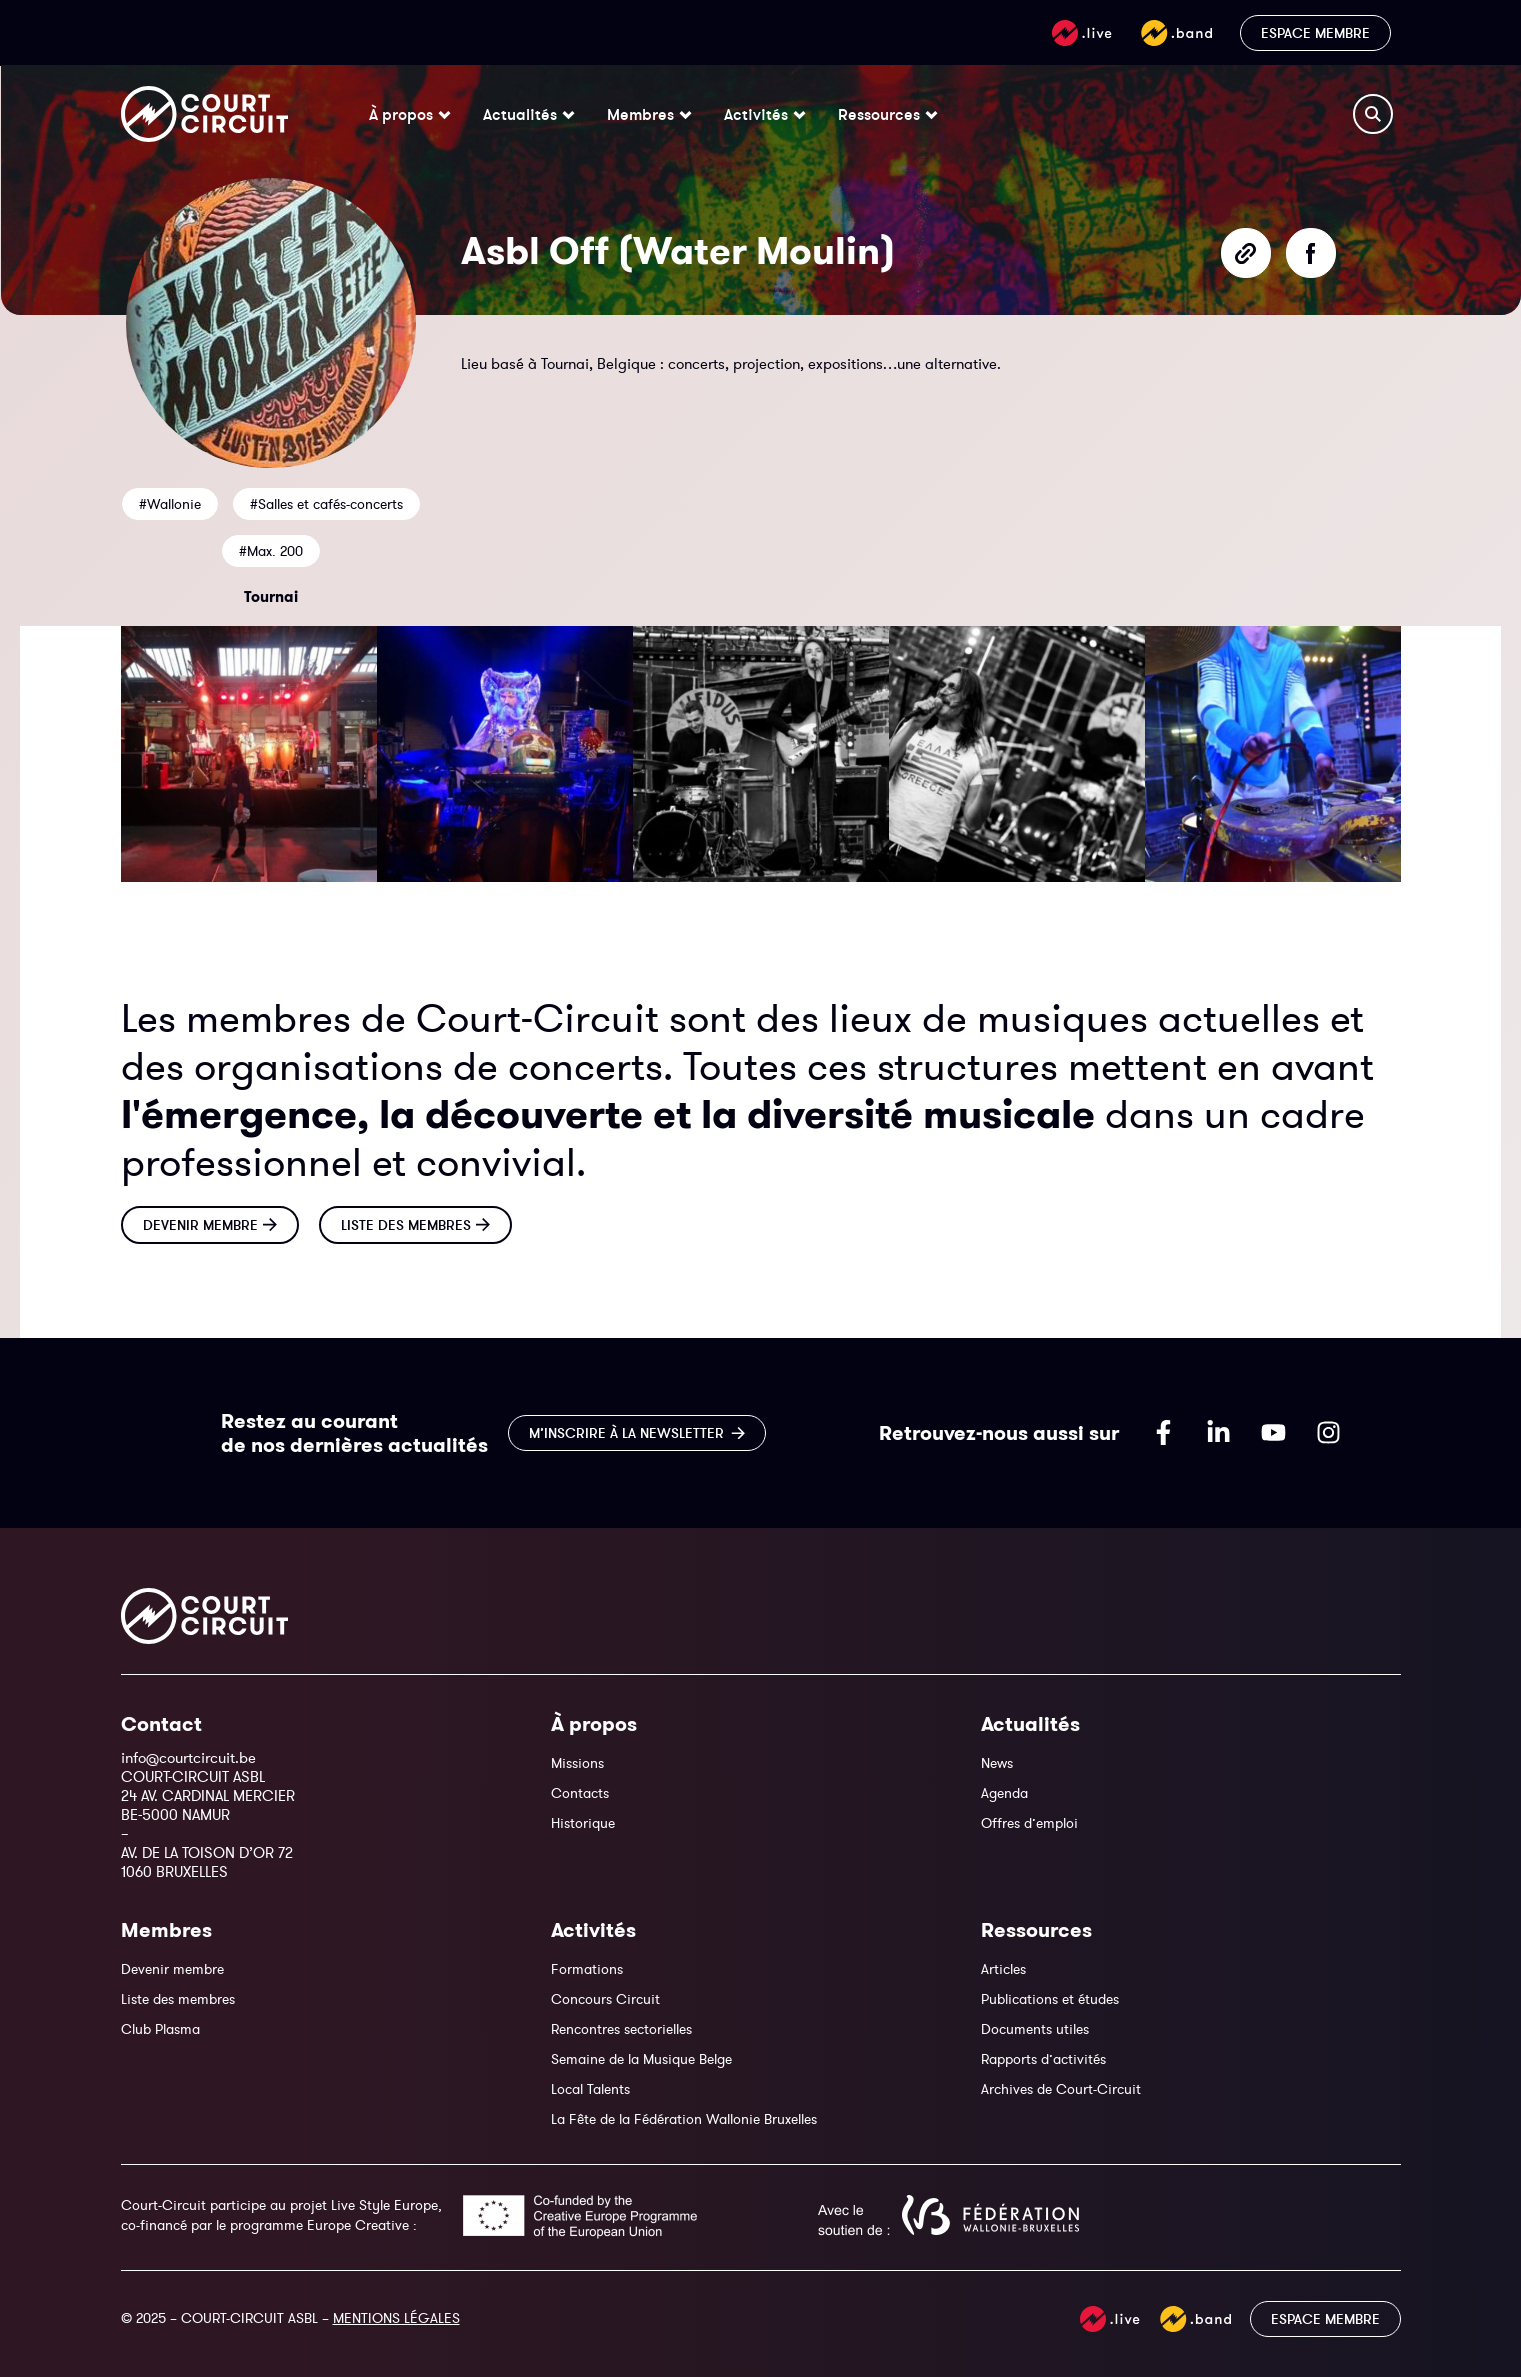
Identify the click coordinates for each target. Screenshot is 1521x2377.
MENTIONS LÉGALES (396, 2318)
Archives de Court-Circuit (1061, 2089)
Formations (587, 1969)
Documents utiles (1035, 2029)
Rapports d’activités (1043, 2059)
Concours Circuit (605, 1999)
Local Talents (590, 2089)
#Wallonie (170, 504)
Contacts (580, 1793)
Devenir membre (172, 1969)
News (997, 1763)
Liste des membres (178, 1999)
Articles (1003, 1969)
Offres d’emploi (1029, 1823)
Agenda (1004, 1793)
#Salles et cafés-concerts (326, 504)
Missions (577, 1763)
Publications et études (1050, 1999)
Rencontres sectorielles (621, 2029)
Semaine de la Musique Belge (641, 2059)
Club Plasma (160, 2029)
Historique (583, 1823)
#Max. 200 (271, 551)
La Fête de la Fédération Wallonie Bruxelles (684, 2119)
